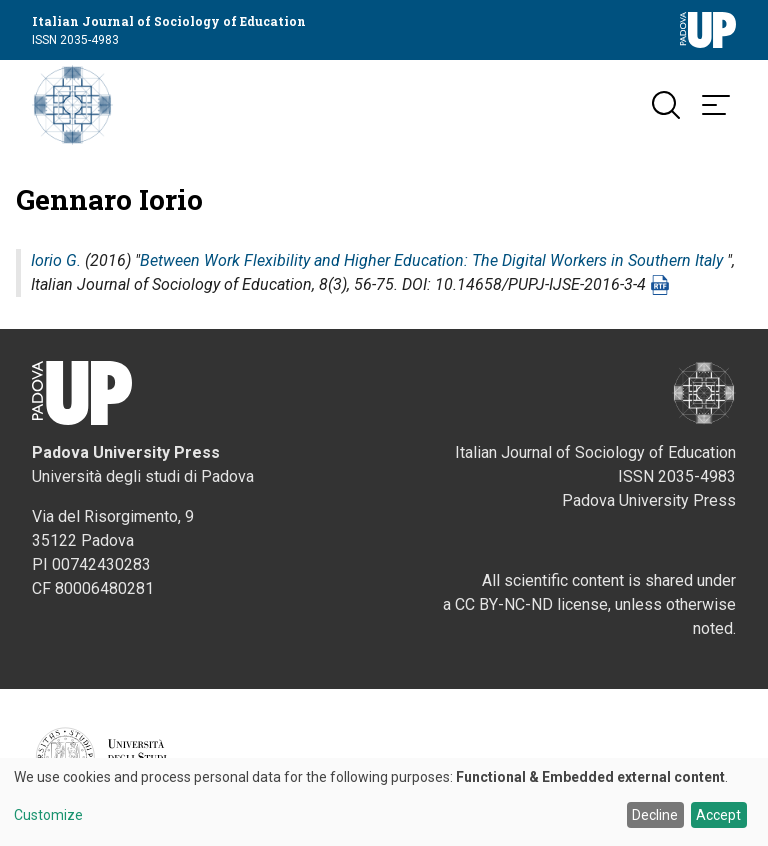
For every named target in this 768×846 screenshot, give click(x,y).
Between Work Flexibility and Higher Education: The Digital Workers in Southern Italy (431, 260)
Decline (655, 815)
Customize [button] (48, 815)
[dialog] (384, 802)
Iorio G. (56, 260)
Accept (718, 815)
